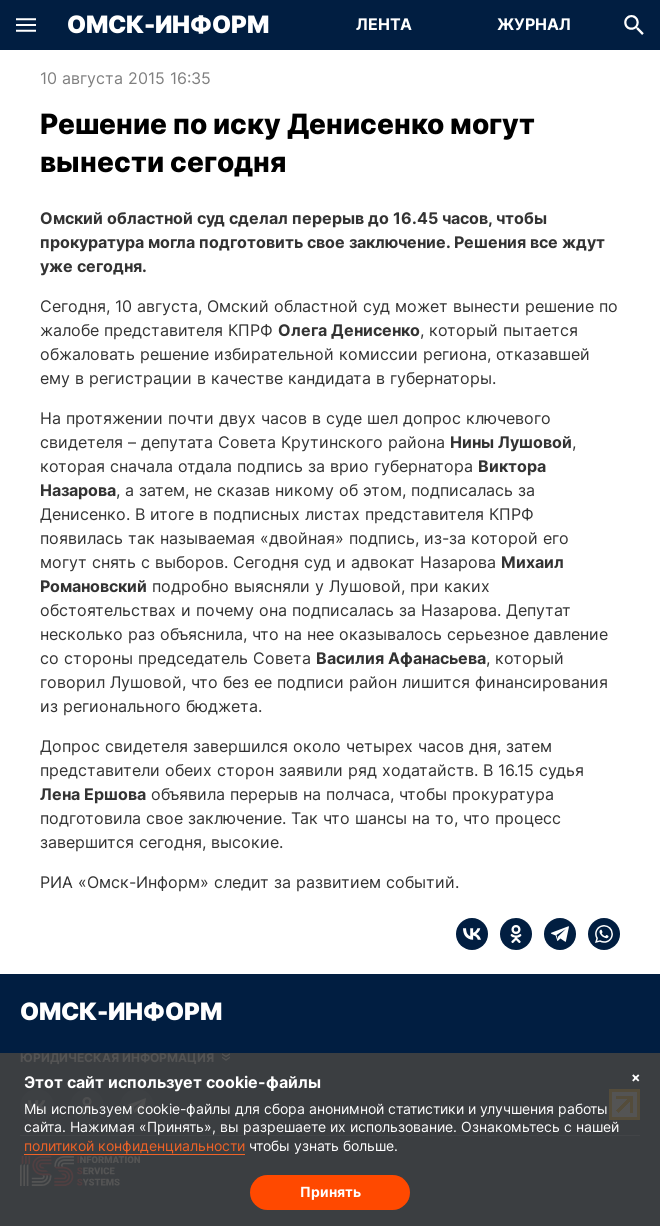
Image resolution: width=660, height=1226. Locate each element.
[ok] (510, 934)
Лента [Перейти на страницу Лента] (384, 24)
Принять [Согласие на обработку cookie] (330, 1191)
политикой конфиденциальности (134, 1145)
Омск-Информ (168, 25)
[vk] (472, 934)
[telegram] (554, 934)
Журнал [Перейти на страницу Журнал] (534, 24)
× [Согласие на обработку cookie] (636, 1076)
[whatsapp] (598, 934)
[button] (26, 25)
